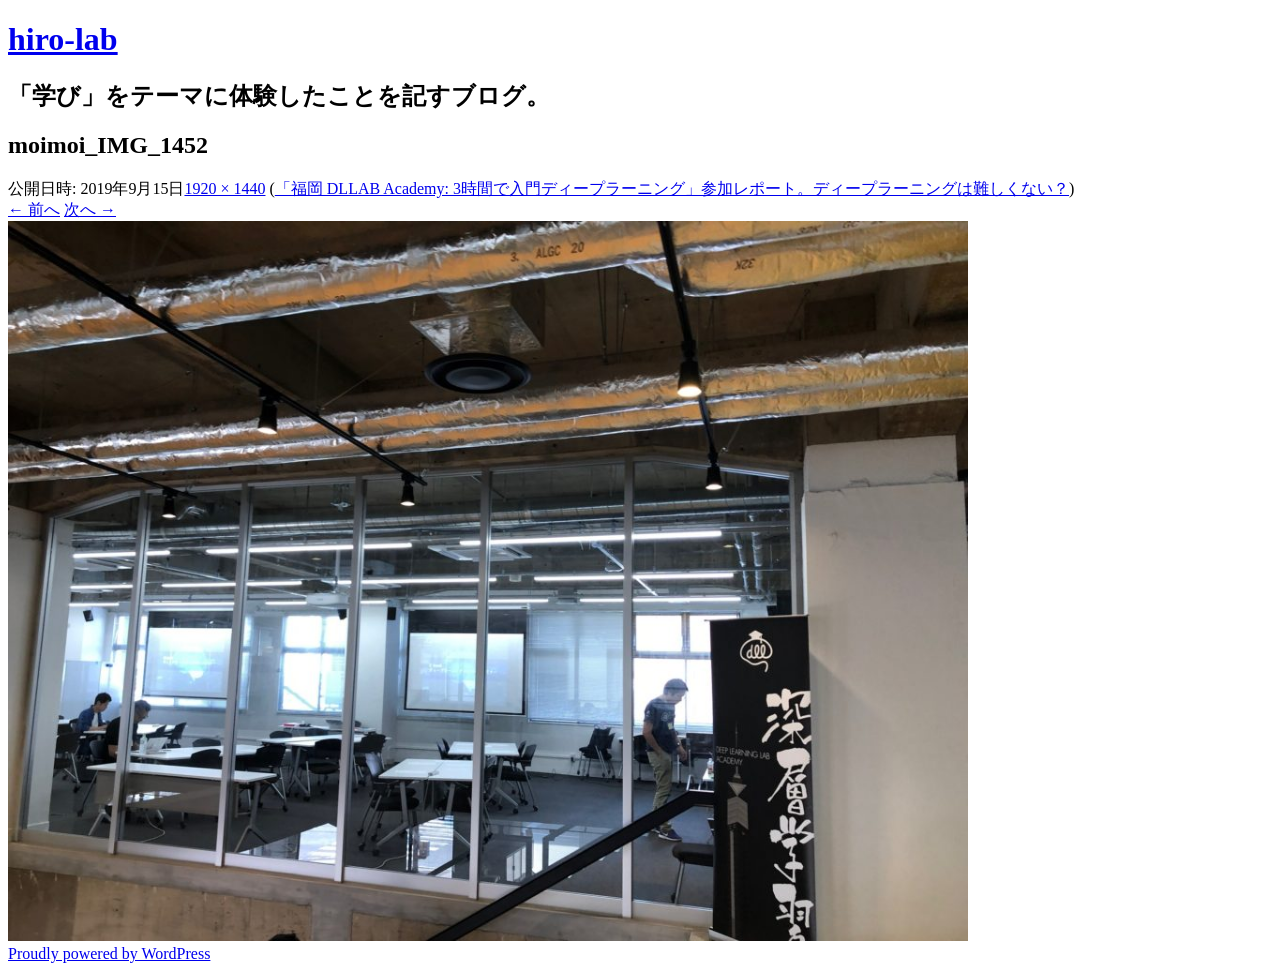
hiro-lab (63, 39)
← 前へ (34, 209)
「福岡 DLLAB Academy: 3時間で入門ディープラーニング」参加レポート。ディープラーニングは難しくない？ (672, 188)
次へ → (90, 209)
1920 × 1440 (224, 188)
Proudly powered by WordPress (109, 953)
